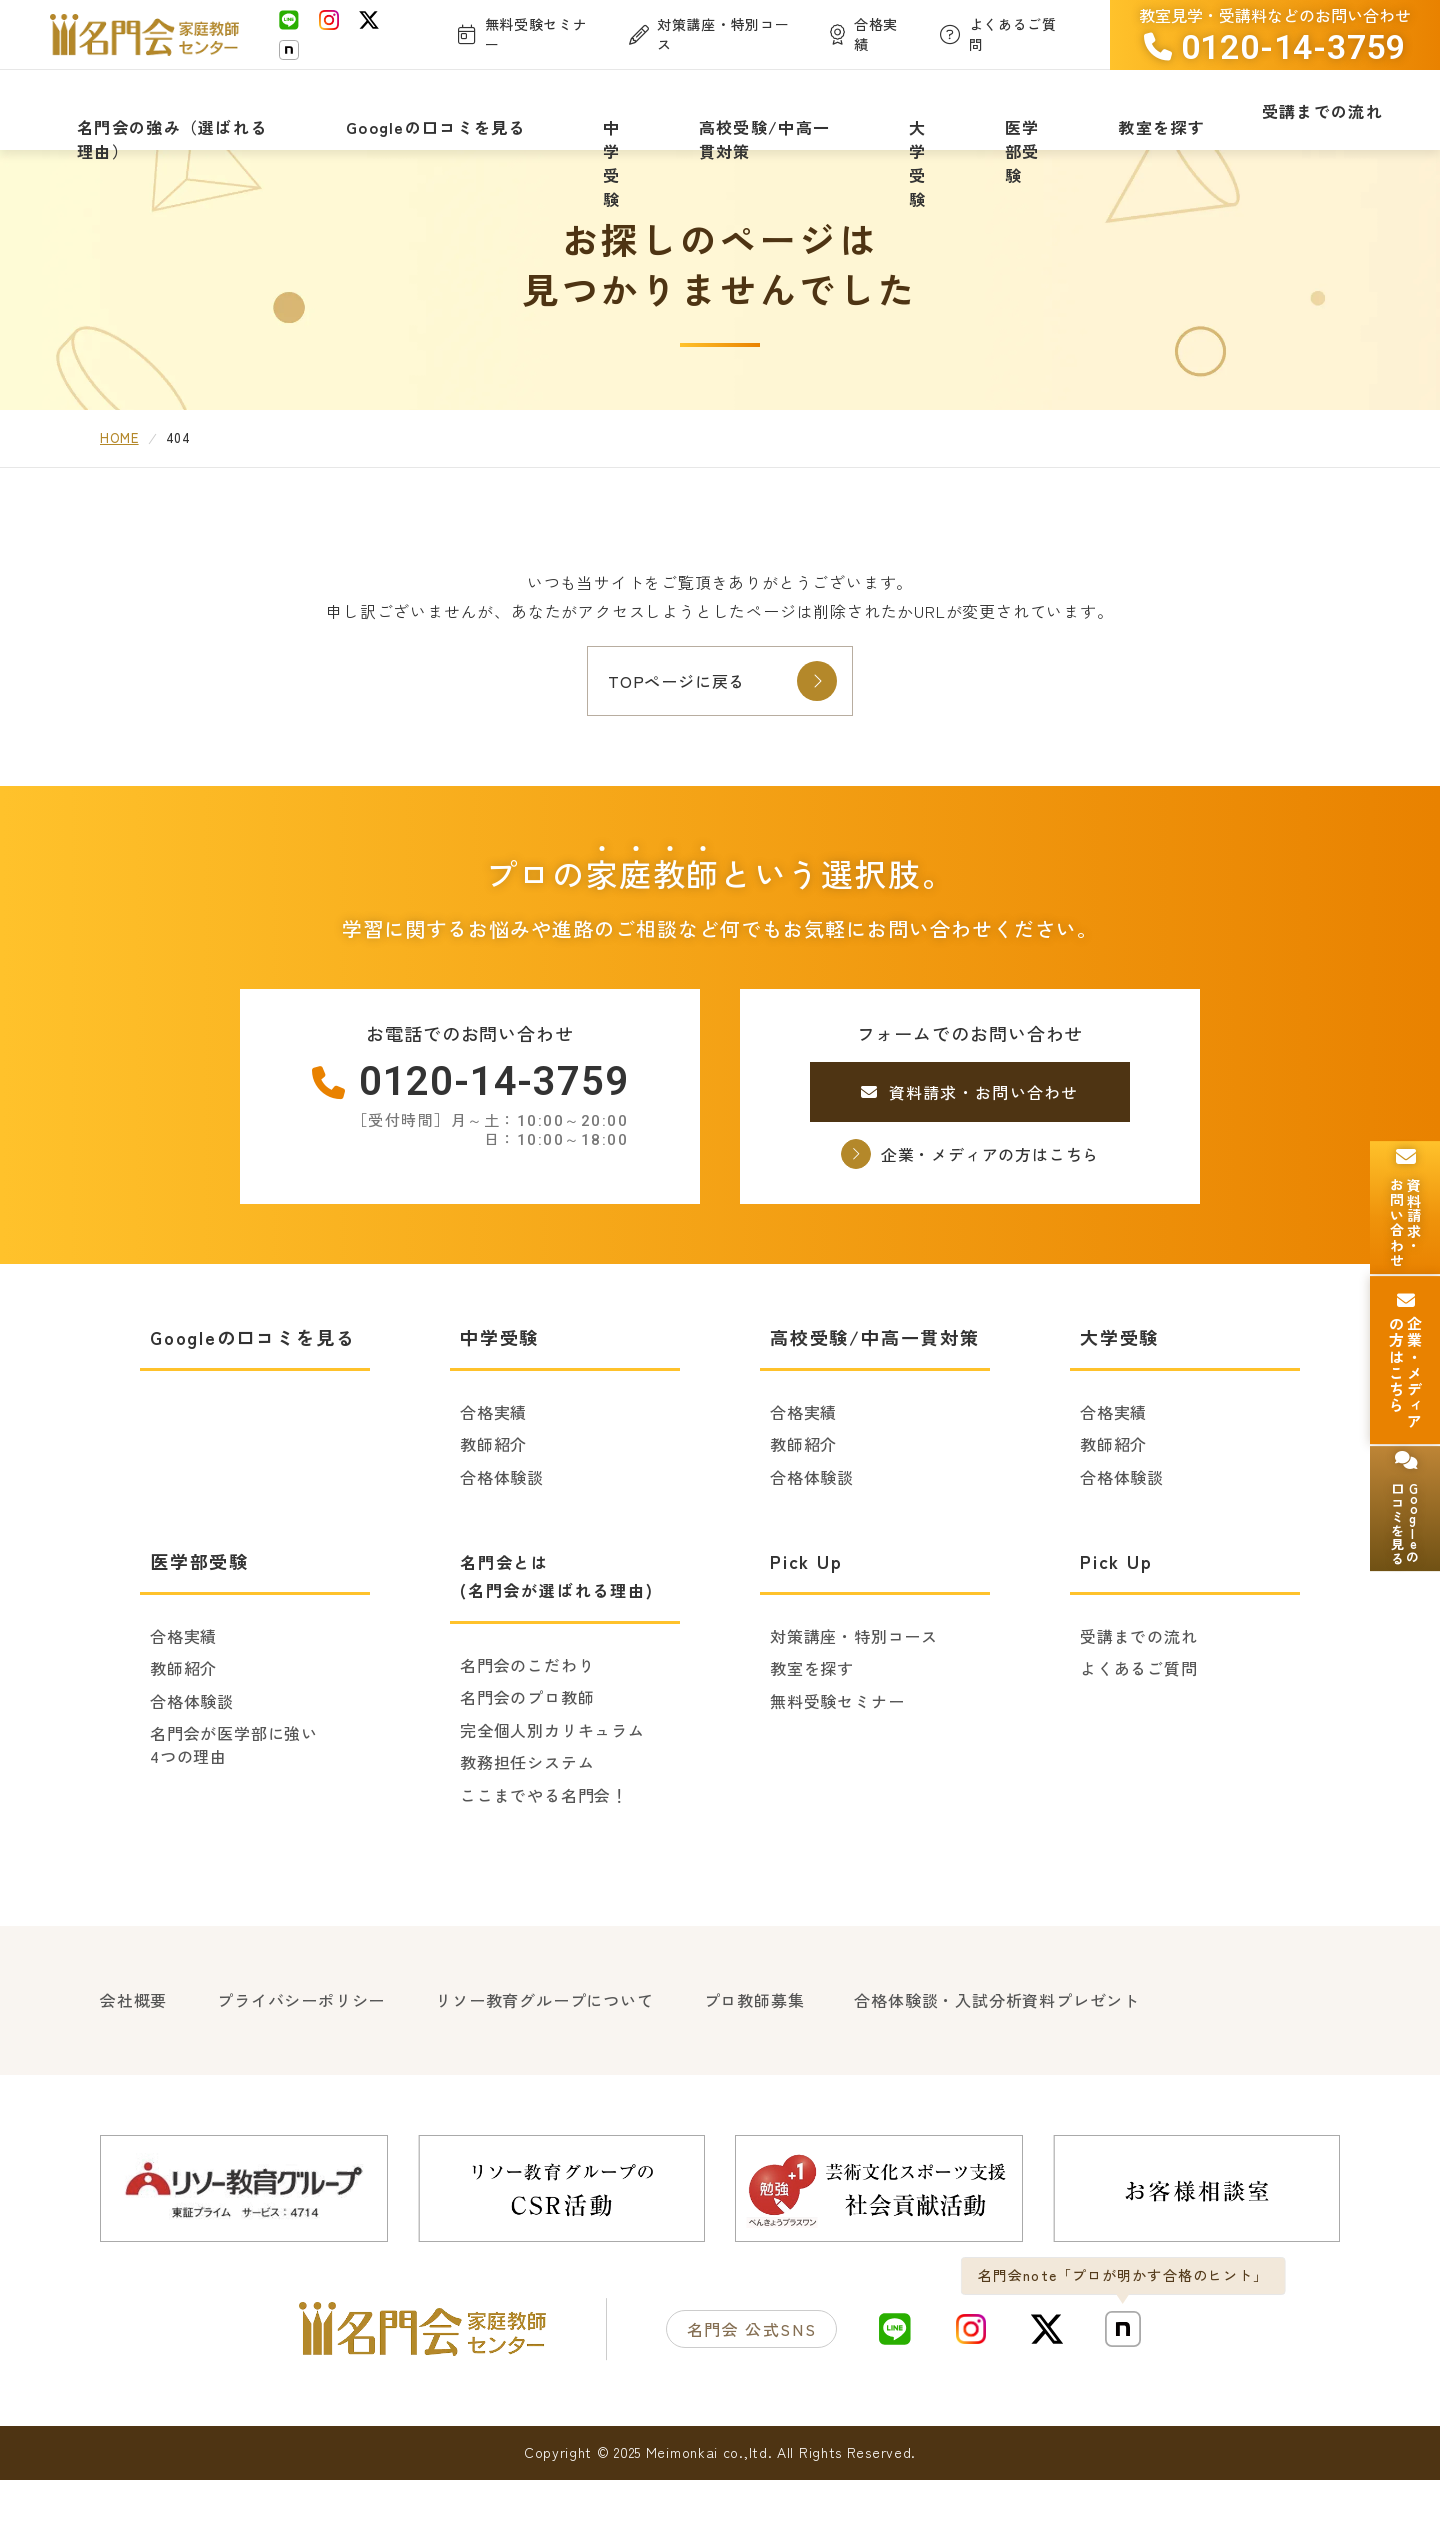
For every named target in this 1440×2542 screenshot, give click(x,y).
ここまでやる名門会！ (544, 1865)
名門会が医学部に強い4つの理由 (234, 1814)
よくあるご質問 (1139, 1738)
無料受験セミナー (837, 1771)
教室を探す (812, 1738)
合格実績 (493, 1482)
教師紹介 (493, 1514)
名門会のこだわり (527, 1735)
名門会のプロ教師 (527, 1767)
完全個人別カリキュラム (552, 1800)
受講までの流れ (1139, 1706)
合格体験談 (502, 1547)
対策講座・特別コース (854, 1706)
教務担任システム (527, 1832)
